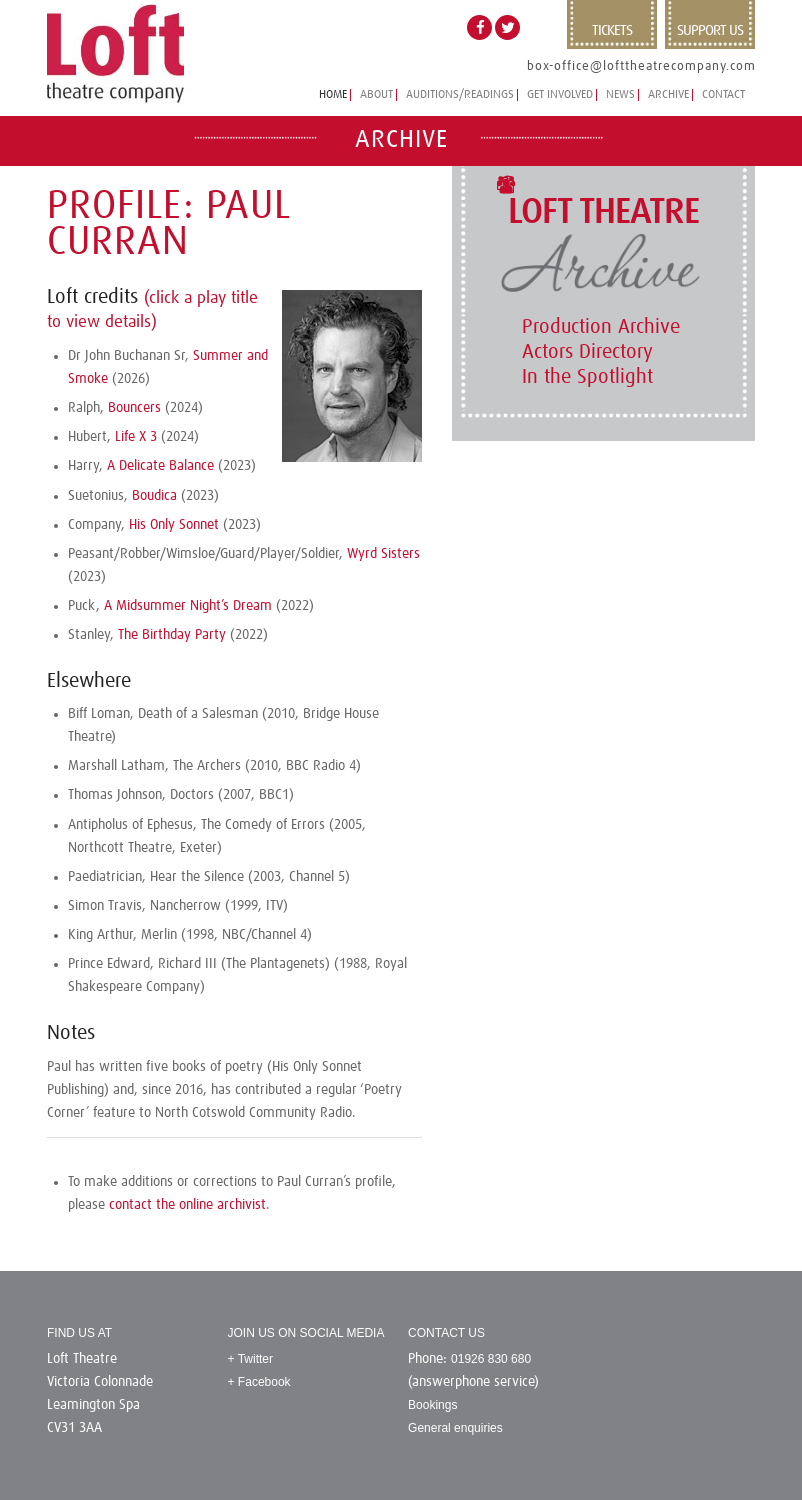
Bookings (432, 1405)
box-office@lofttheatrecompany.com (641, 66)
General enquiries (455, 1428)
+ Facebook (259, 1382)
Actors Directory (587, 352)
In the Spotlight (587, 377)
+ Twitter (250, 1359)
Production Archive (601, 327)
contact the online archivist (187, 1205)
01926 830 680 (491, 1359)
